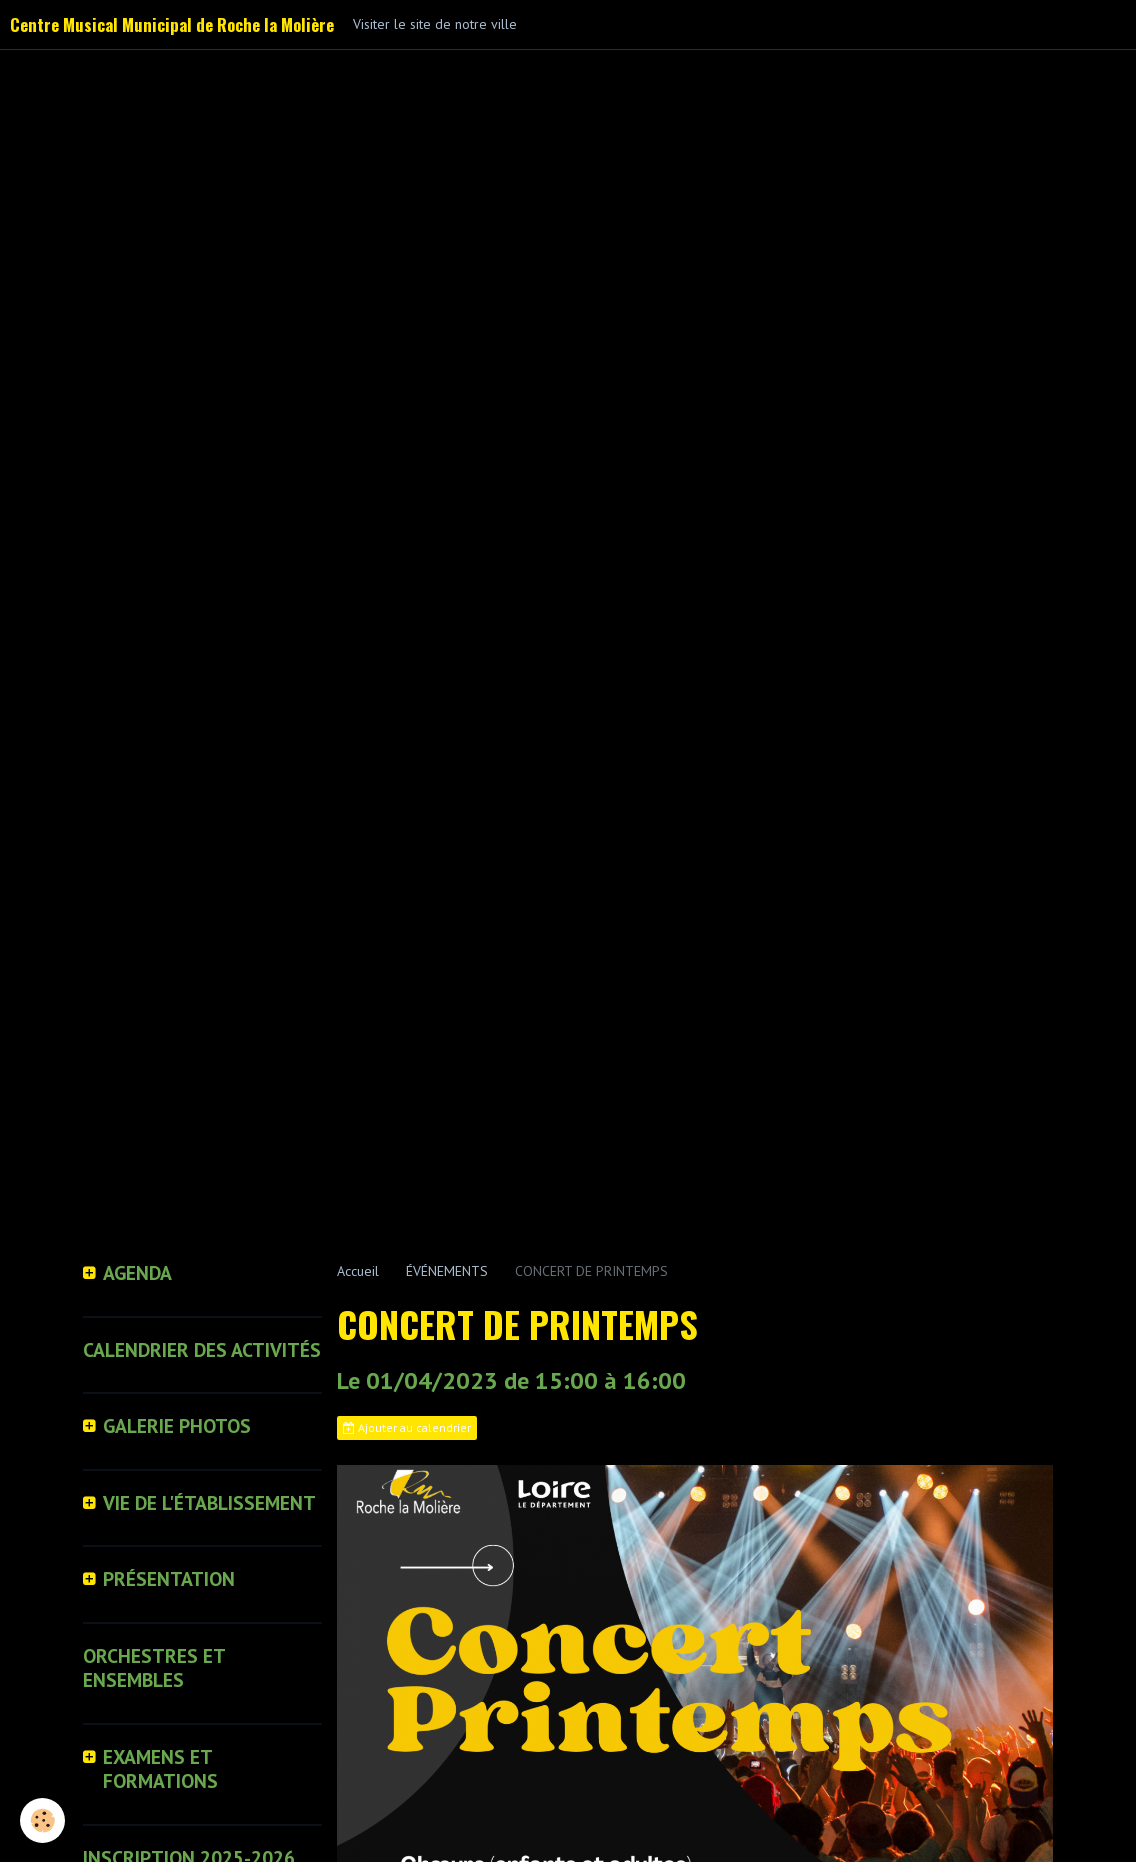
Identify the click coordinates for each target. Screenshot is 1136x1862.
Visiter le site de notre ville (435, 24)
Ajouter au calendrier (407, 1427)
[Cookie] (42, 1820)
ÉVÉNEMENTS (447, 1271)
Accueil (358, 1271)
